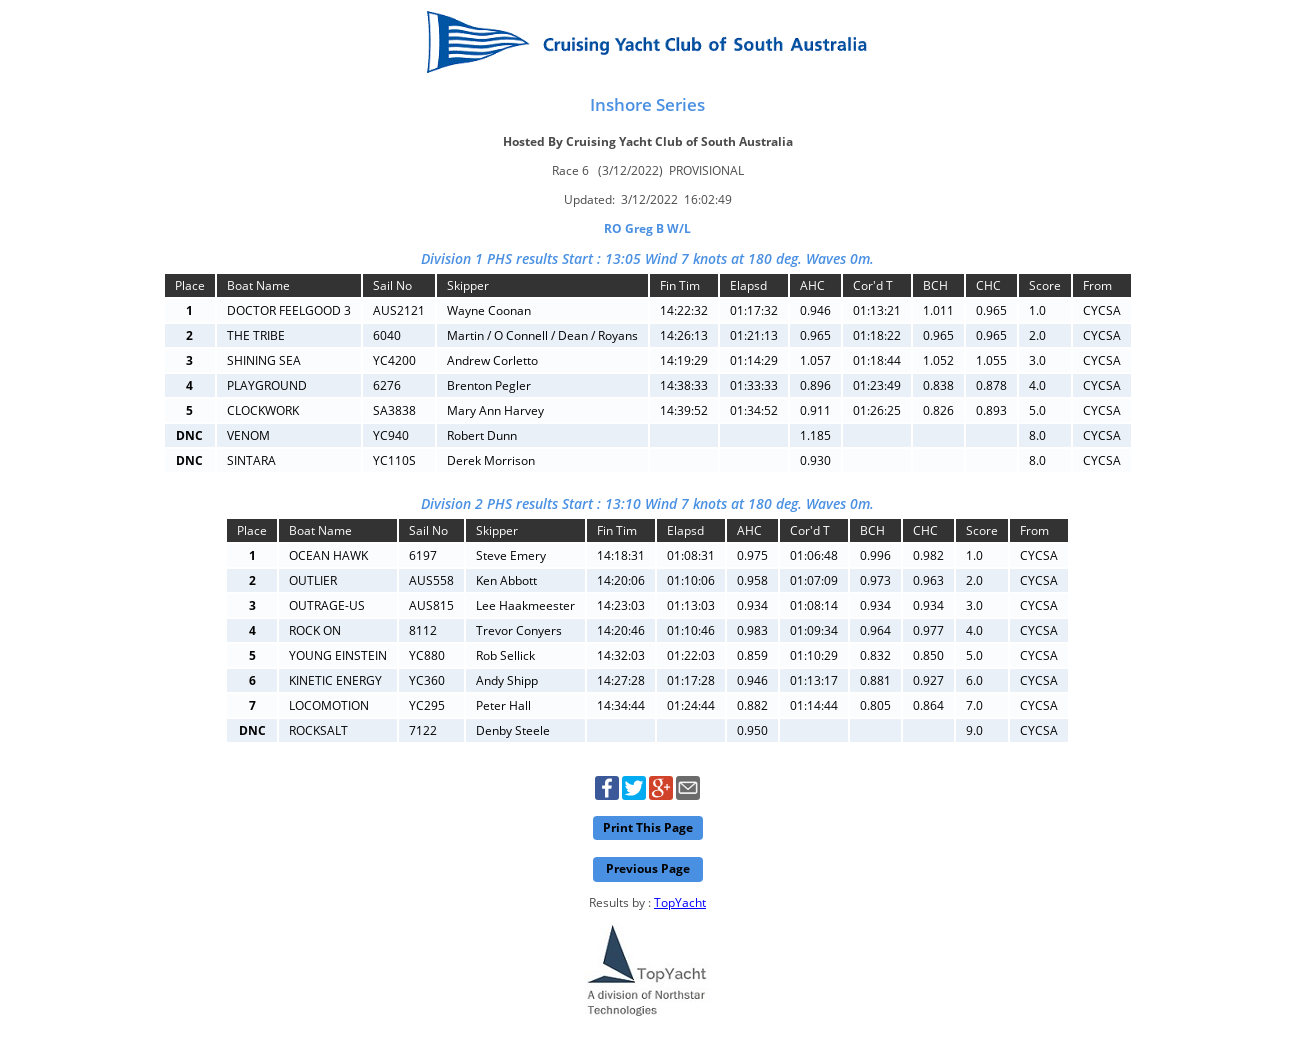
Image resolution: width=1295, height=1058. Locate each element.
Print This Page (648, 827)
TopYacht (680, 902)
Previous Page (648, 868)
